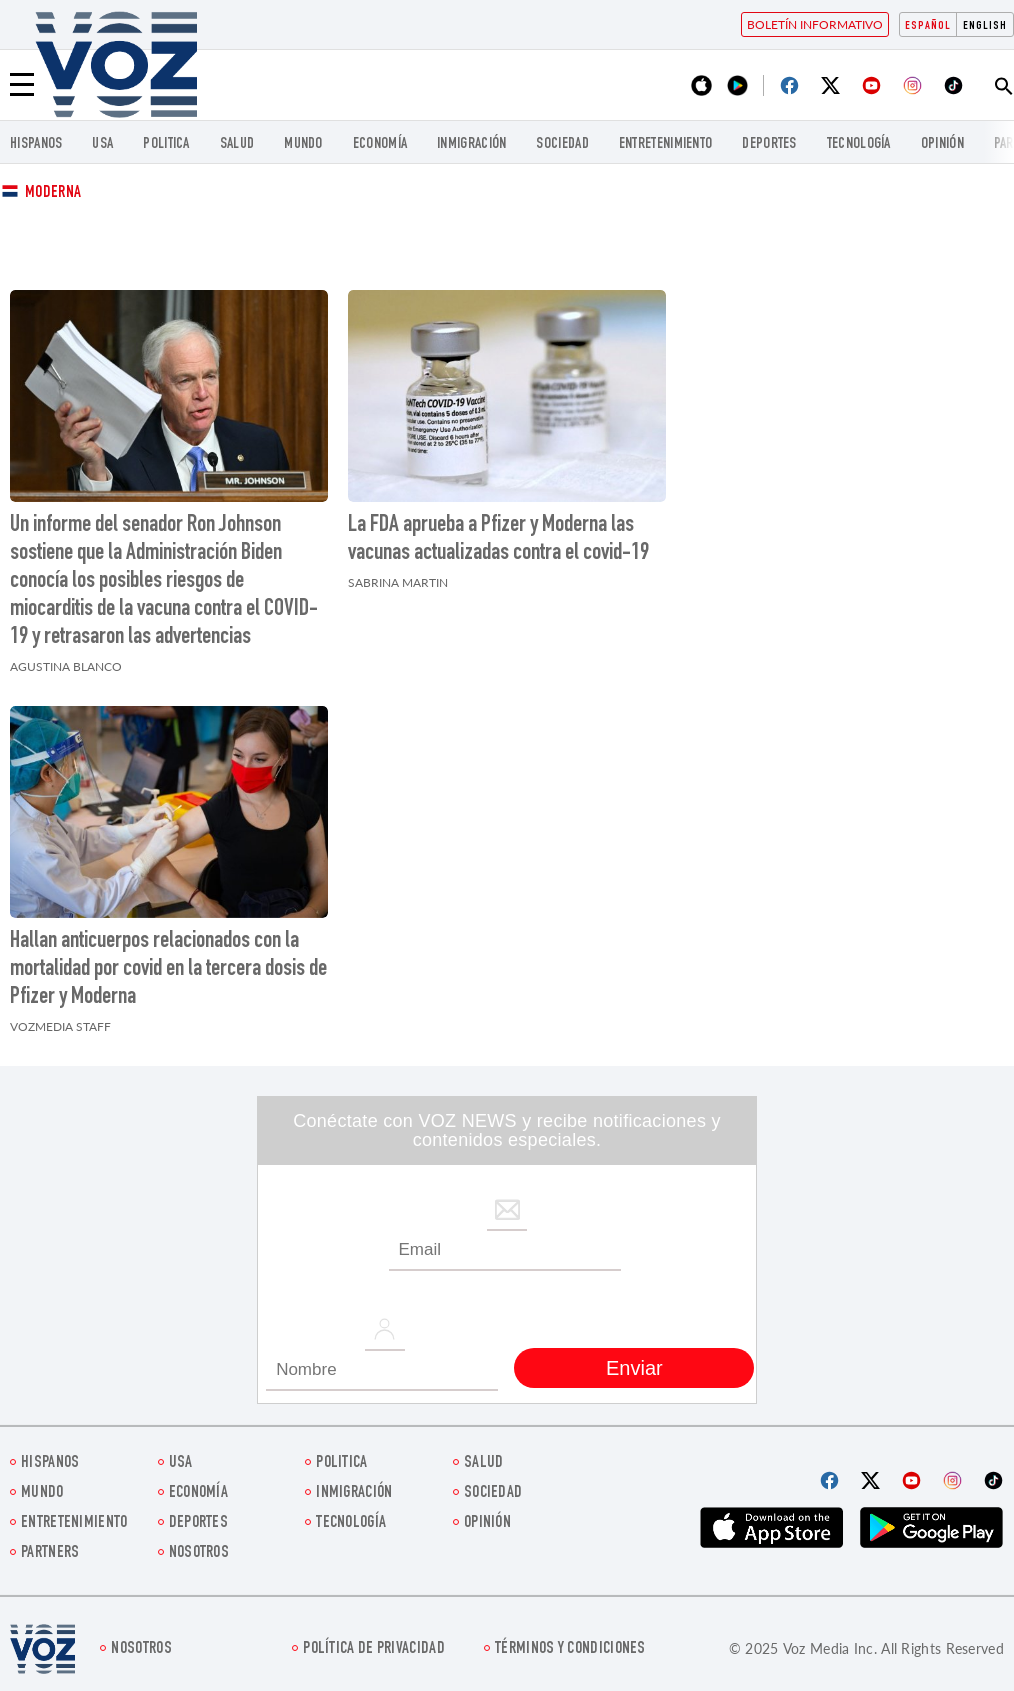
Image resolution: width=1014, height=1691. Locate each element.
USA (102, 144)
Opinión (942, 144)
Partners (50, 1553)
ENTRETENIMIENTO (666, 144)
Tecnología (859, 144)
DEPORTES (769, 144)
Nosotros (199, 1553)
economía (380, 144)
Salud (237, 144)
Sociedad (562, 144)
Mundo (303, 144)
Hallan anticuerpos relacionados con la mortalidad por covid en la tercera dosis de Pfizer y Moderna (168, 970)
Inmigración (471, 144)
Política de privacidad (374, 1649)
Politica (166, 144)
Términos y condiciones (570, 1649)
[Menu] (22, 85)
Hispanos (36, 144)
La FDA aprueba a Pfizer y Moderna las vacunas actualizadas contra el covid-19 (498, 540)
